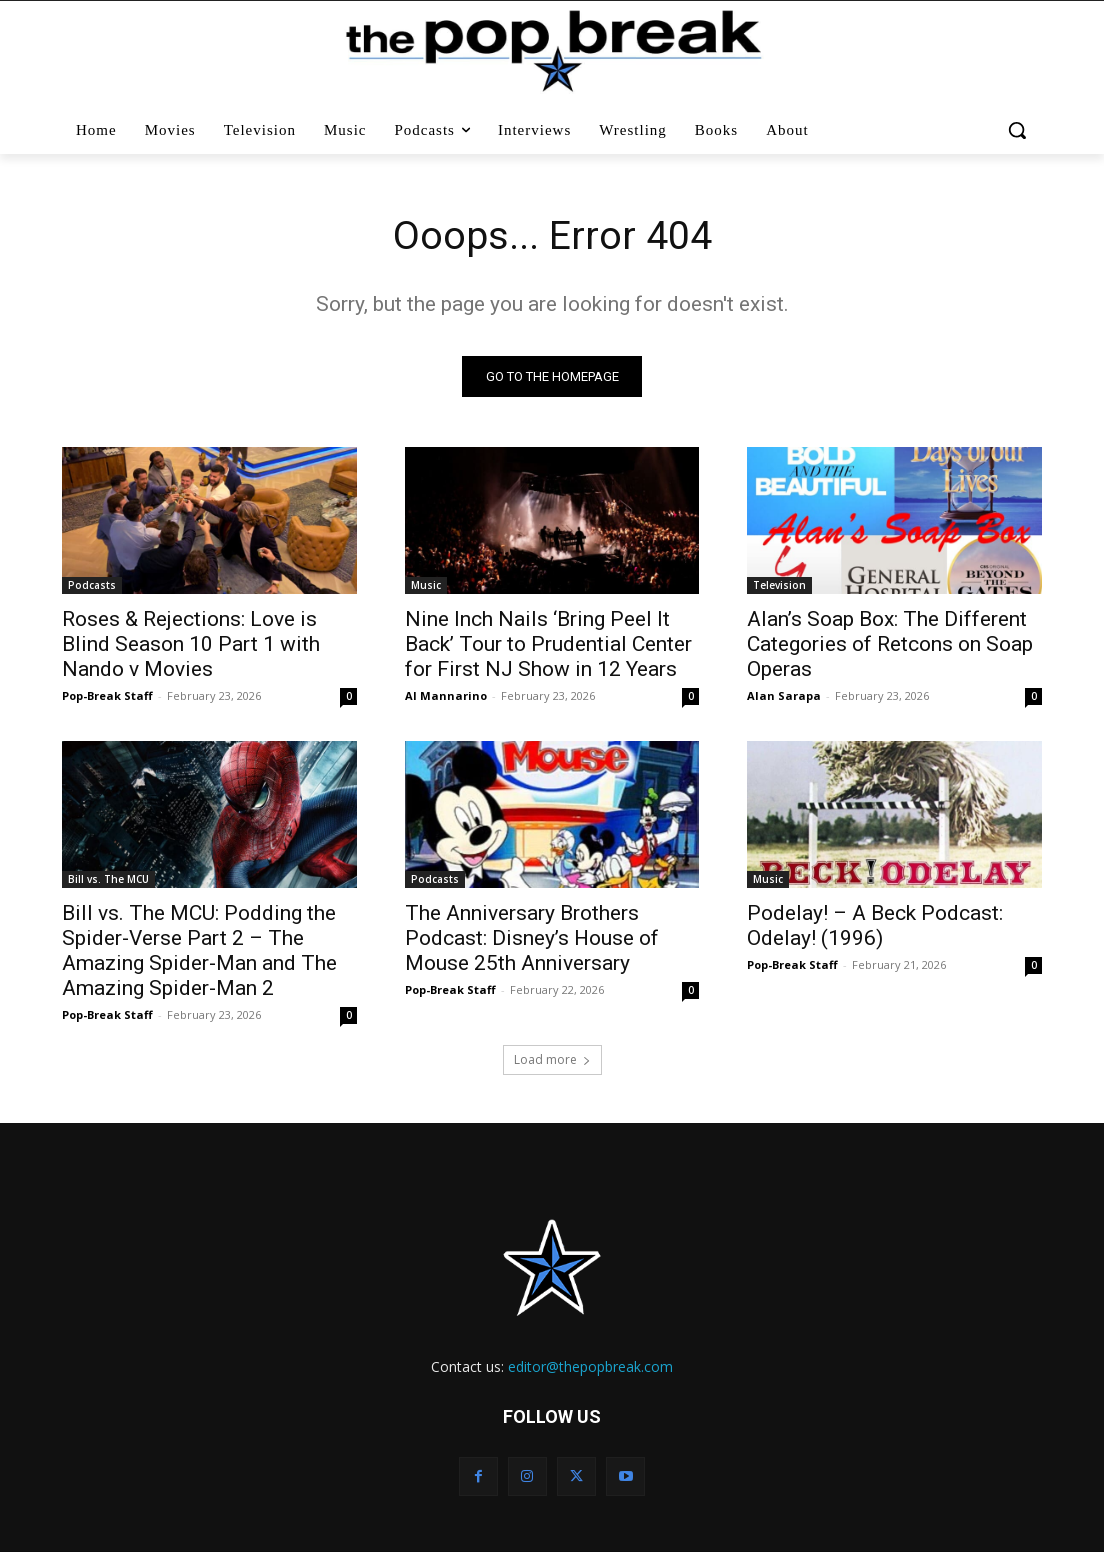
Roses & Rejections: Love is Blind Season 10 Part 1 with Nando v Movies (191, 645)
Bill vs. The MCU (108, 881)
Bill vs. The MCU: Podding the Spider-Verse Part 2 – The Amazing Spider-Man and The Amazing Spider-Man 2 (199, 952)
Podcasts (92, 586)
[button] (1017, 130)
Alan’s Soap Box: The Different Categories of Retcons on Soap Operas (890, 645)
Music (426, 586)
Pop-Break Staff (107, 696)
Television (779, 586)
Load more (552, 1060)
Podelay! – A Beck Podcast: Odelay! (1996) (875, 927)
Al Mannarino (446, 696)
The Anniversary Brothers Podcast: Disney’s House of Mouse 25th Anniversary (532, 940)
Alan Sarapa (784, 696)
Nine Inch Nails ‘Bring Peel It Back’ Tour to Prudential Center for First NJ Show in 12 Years (548, 645)
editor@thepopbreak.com (590, 1367)
